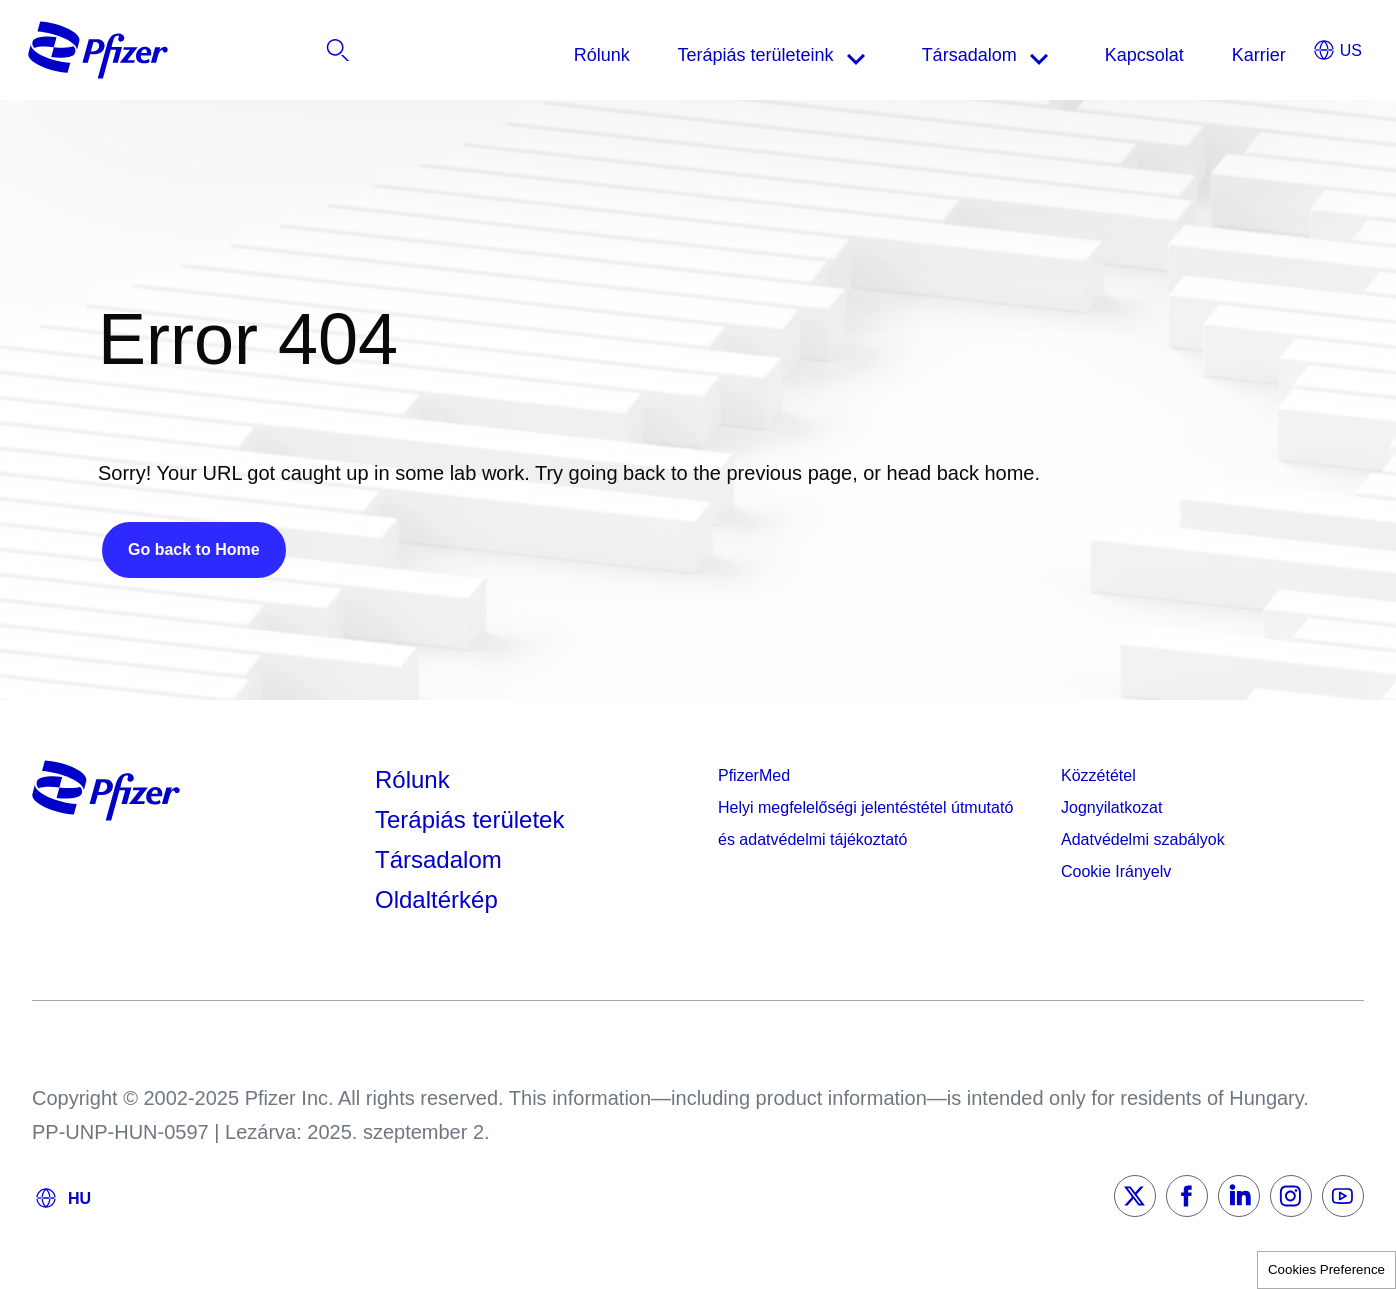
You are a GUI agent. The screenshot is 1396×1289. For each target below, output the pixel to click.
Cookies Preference (1326, 1269)
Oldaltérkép (436, 899)
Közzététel (1098, 775)
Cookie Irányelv (1116, 871)
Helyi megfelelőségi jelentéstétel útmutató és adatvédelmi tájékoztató (865, 823)
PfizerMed (754, 775)
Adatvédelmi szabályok (1143, 839)
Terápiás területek (469, 819)
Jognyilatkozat (1111, 807)
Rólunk (412, 779)
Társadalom (438, 859)
